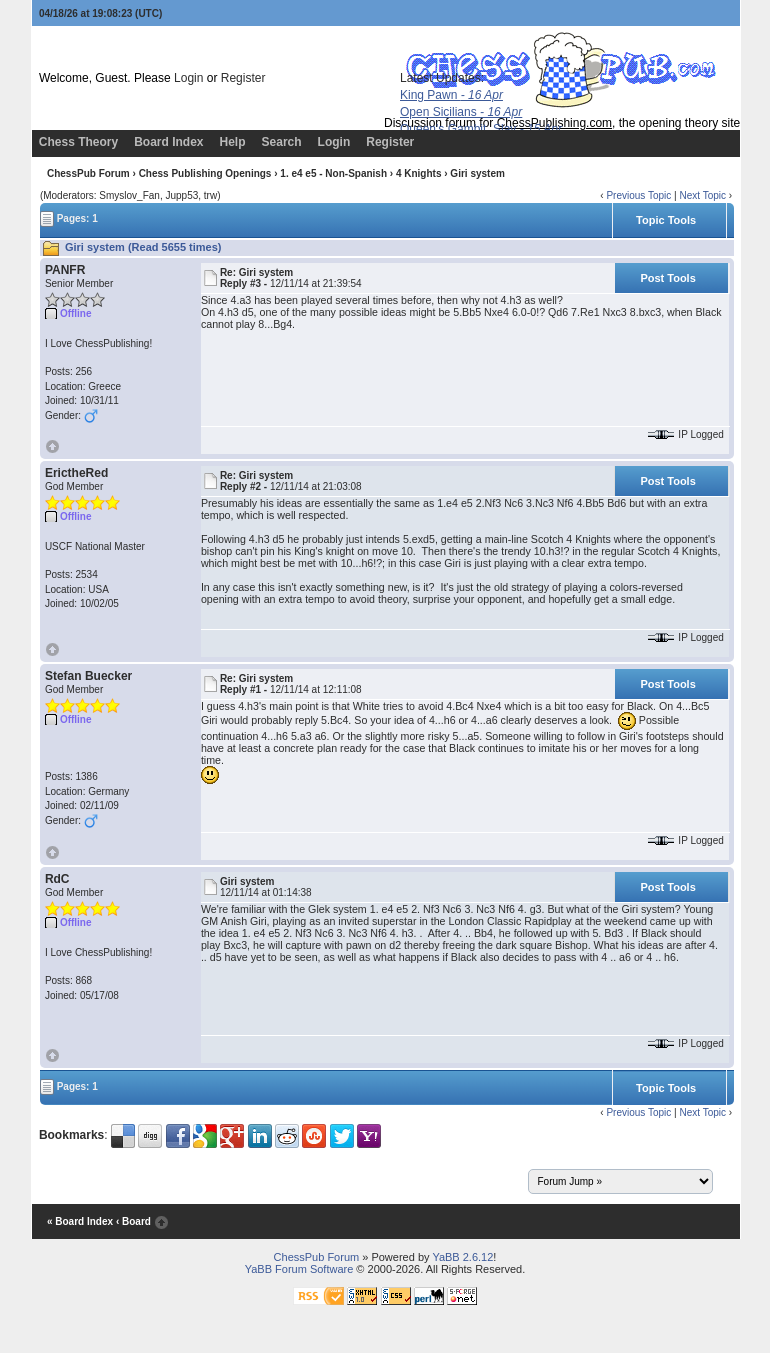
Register (243, 78)
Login (188, 78)
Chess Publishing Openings (205, 173)
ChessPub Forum (88, 173)
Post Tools (667, 278)
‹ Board (133, 1221)
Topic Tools (666, 220)
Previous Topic (638, 195)
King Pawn (451, 95)
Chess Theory (78, 142)
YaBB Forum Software (299, 1269)
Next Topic (702, 195)
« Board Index (80, 1221)
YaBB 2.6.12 (462, 1257)
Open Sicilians (461, 112)
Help (233, 142)
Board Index (168, 142)
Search (282, 142)
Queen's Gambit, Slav (481, 129)
